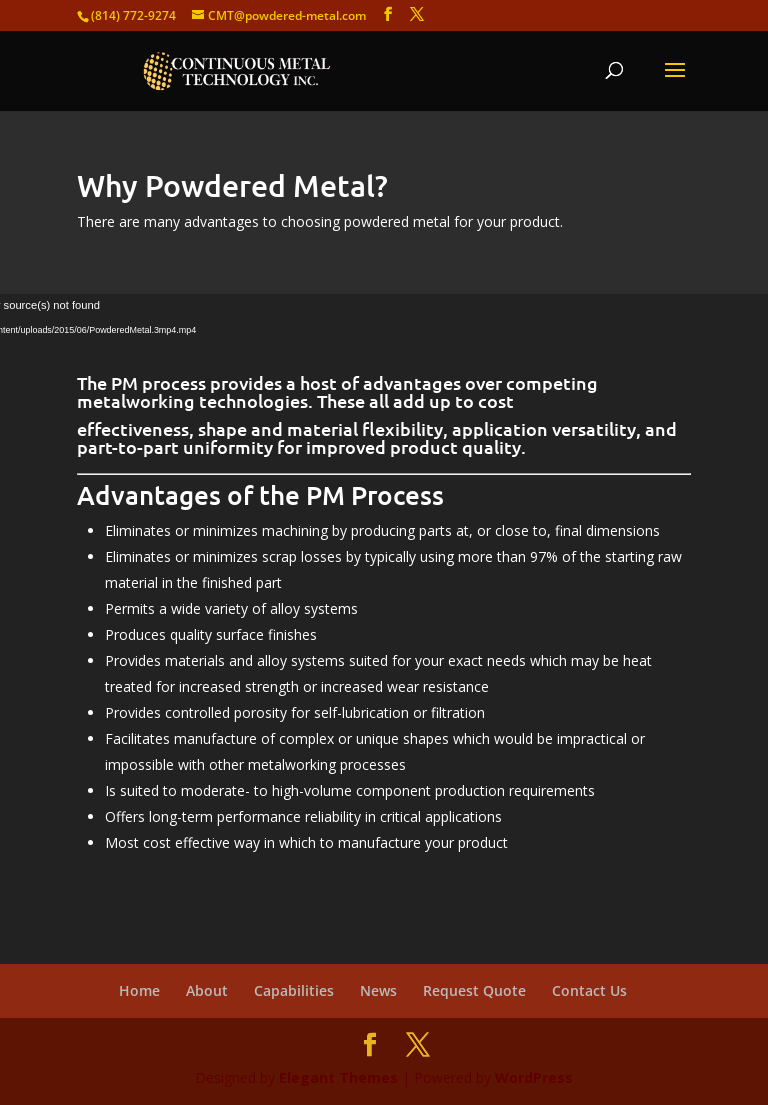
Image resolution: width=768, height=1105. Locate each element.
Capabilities (294, 990)
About (207, 990)
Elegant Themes (338, 1077)
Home (139, 990)
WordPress (534, 1077)
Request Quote (474, 990)
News (378, 990)
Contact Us (589, 990)
